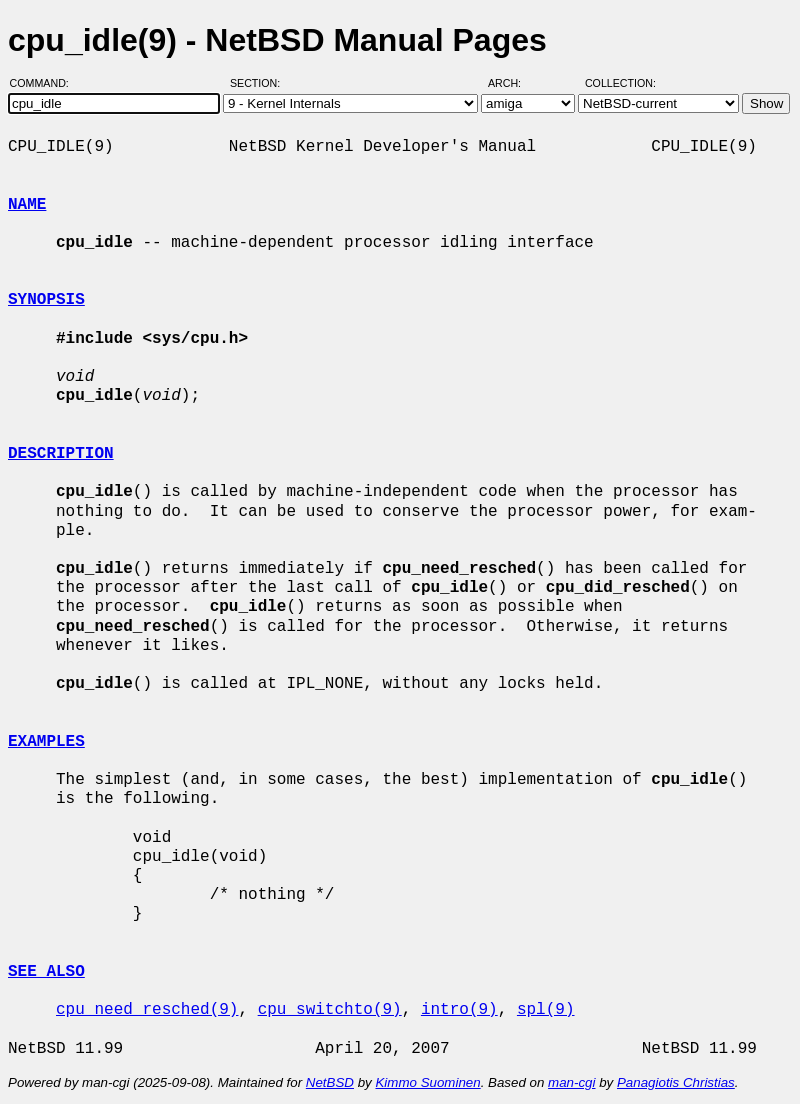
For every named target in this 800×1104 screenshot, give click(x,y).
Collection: (620, 83)
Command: (45, 83)
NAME (27, 205)
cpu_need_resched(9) (147, 1010)
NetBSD (330, 1082)
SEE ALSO (46, 972)
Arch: (513, 83)
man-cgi (571, 1082)
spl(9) (546, 1010)
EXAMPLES (46, 742)
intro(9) (459, 1010)
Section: (259, 83)
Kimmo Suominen (427, 1082)
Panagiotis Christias (676, 1082)
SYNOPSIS (46, 300)
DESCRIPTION (61, 454)
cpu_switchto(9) (330, 1010)
